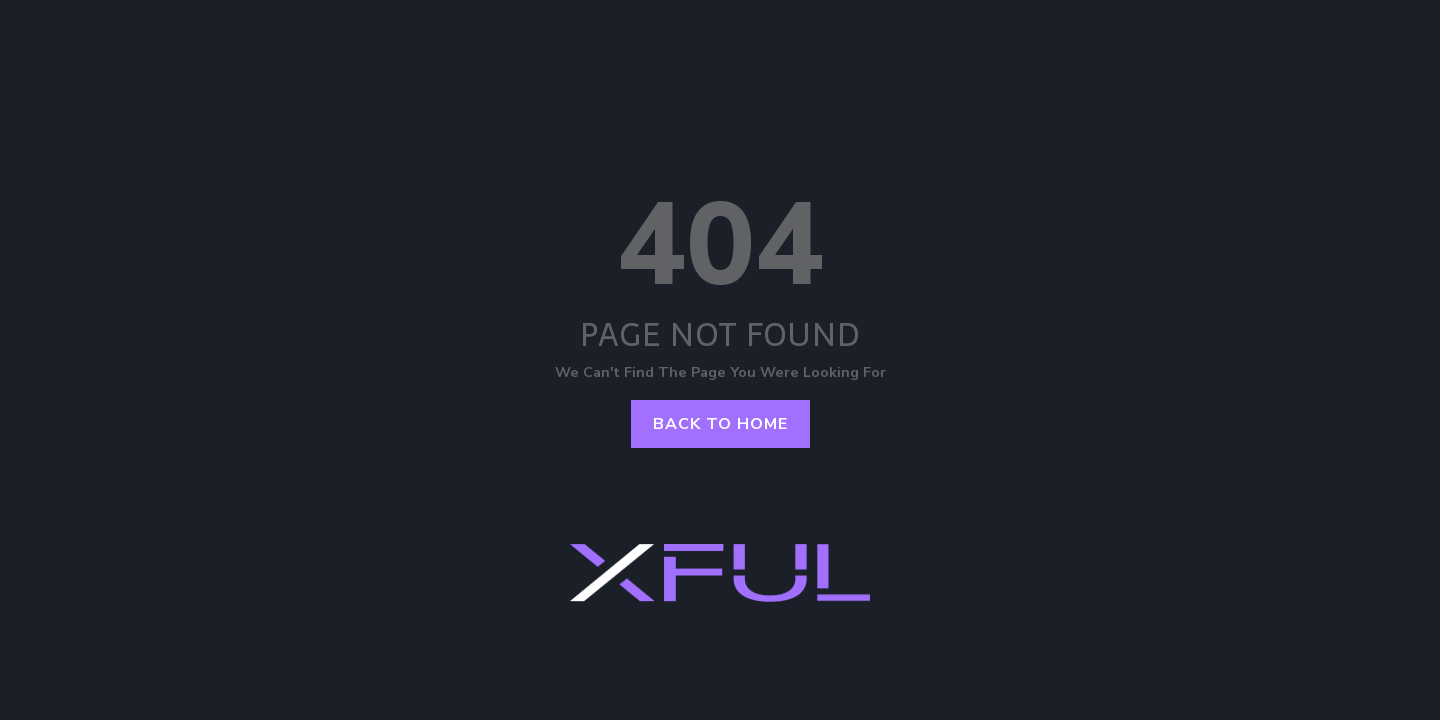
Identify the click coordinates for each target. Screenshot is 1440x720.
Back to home (720, 424)
